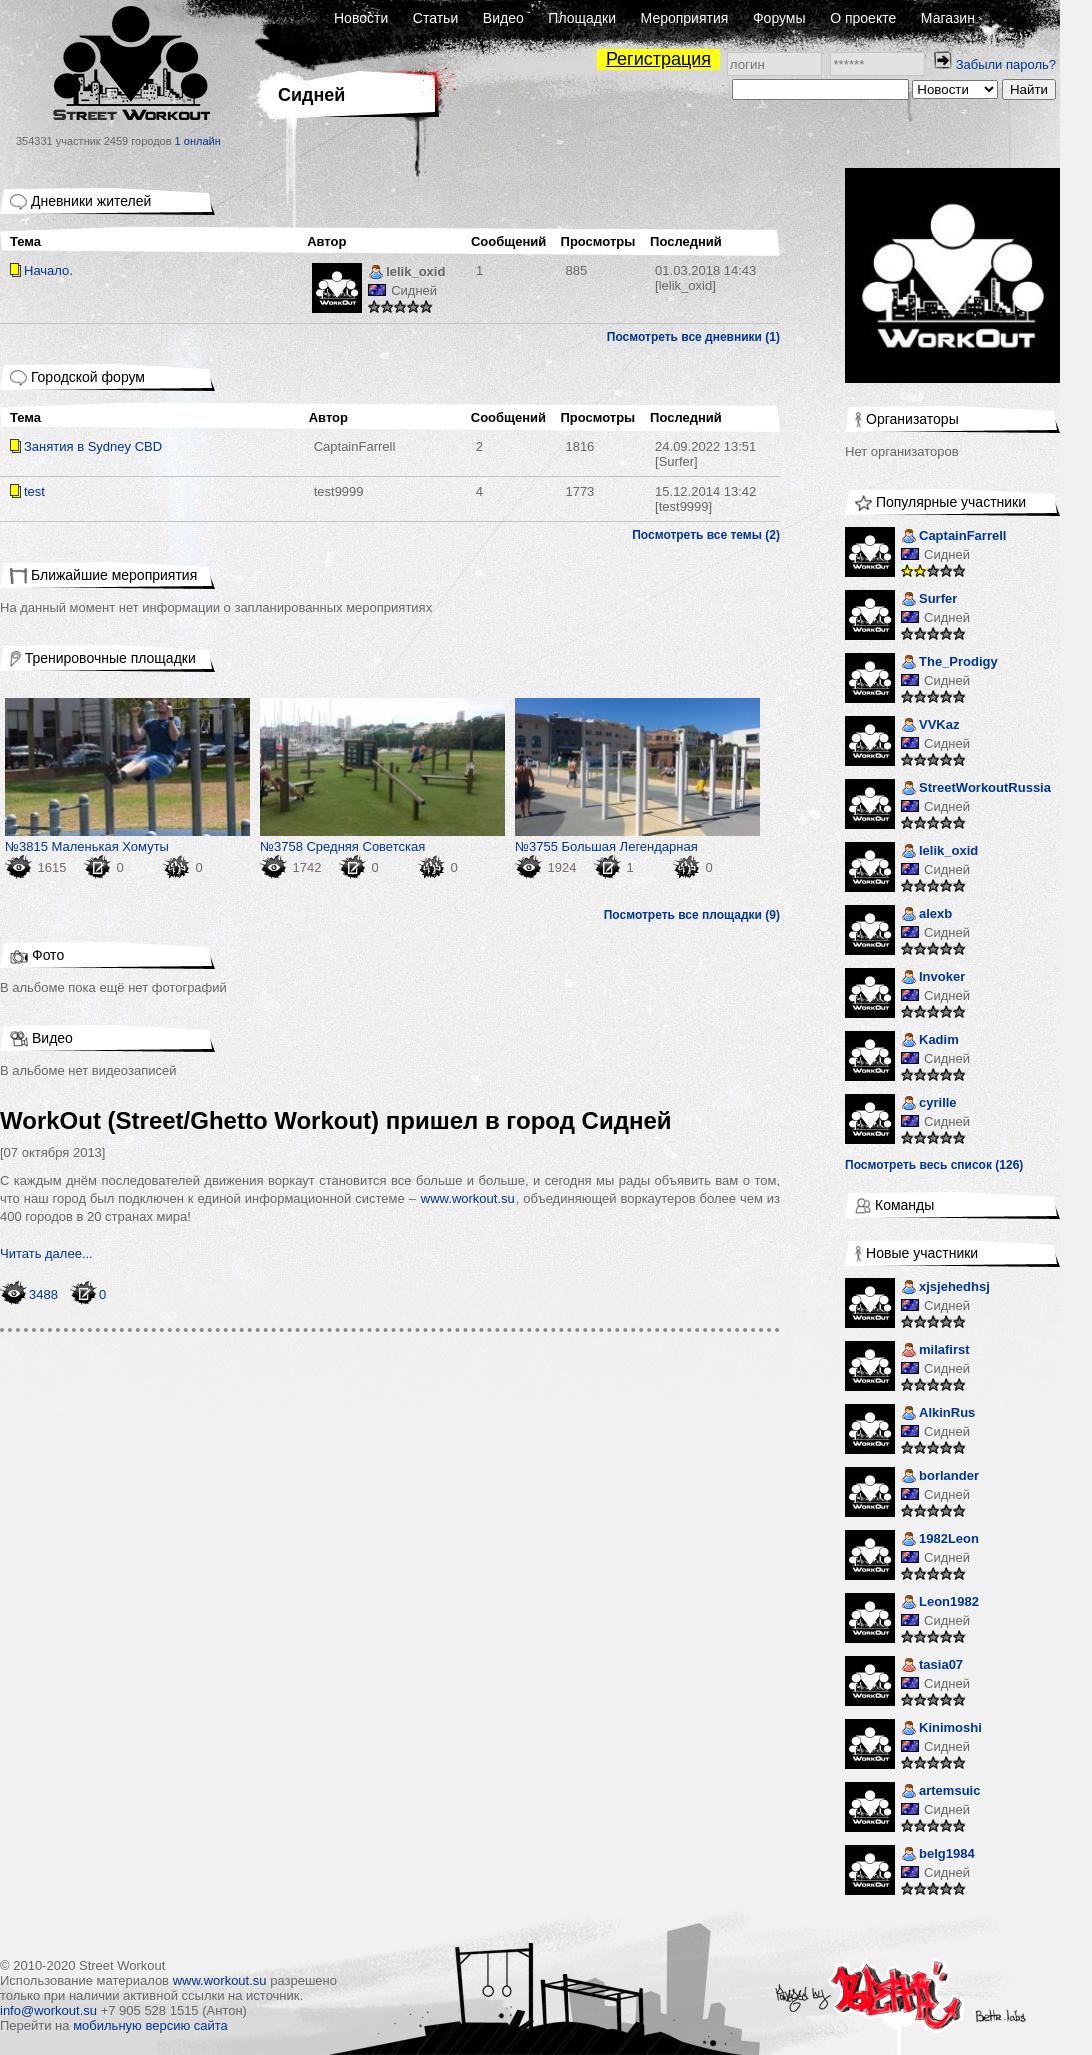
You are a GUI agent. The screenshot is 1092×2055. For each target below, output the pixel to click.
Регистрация (658, 59)
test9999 (339, 491)
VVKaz (930, 726)
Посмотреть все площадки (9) (692, 915)
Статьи (435, 18)
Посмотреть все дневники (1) (693, 337)
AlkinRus (938, 1414)
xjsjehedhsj (945, 1288)
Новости (361, 18)
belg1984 (938, 1855)
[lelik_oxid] (705, 278)
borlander (940, 1477)
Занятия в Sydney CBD (93, 446)
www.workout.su (468, 1198)
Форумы (779, 18)
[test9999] (705, 499)
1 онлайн (198, 141)
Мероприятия (685, 18)
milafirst (935, 1351)
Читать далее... (46, 1253)
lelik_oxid (406, 273)
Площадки (582, 18)
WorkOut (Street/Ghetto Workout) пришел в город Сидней (336, 1120)
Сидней (414, 290)
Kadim (930, 1041)
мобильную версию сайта (150, 2025)
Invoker (933, 978)
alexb (926, 915)
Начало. (48, 270)
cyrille (929, 1104)
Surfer (929, 600)
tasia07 (932, 1666)
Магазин (948, 18)
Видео (503, 18)
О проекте (863, 18)
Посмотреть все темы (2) (706, 535)
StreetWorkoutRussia (976, 789)
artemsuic (940, 1792)
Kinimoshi (941, 1729)
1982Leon (940, 1540)
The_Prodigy (949, 663)
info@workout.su (48, 2010)
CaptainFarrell (355, 446)
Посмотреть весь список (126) (934, 1165)
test (34, 491)
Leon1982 (940, 1603)
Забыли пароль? (1006, 64)
